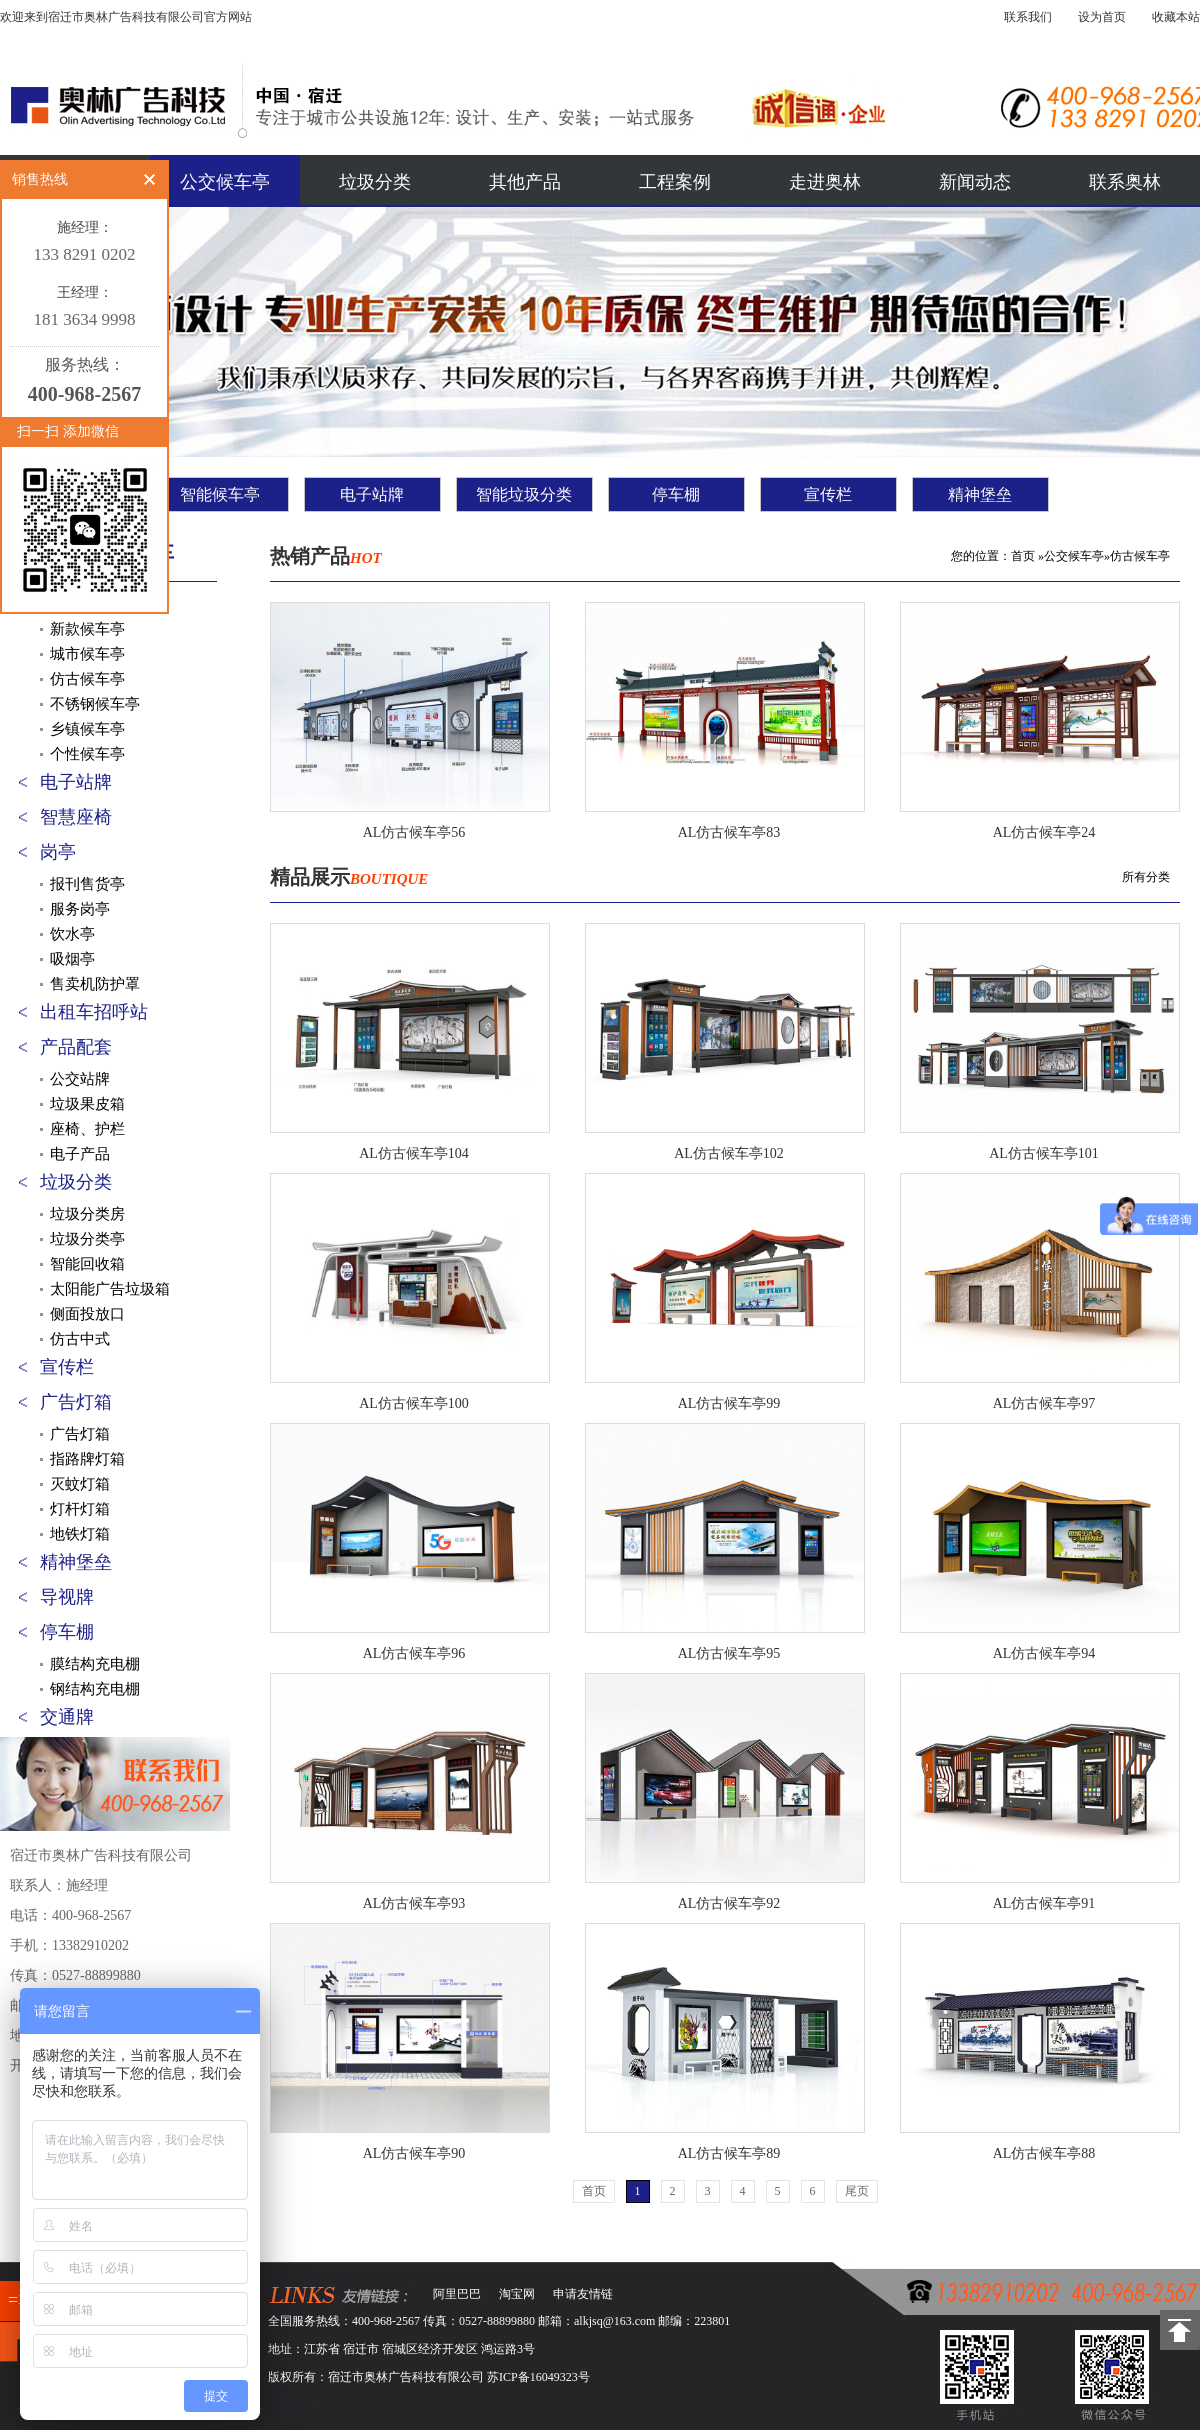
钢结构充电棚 (95, 1689)
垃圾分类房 (87, 1214)
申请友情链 (583, 2294)
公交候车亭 (225, 182)
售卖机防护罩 (95, 984)
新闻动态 (975, 182)
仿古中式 (80, 1339)
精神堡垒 (980, 494)
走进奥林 (825, 182)
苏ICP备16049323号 (538, 2377)
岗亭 (58, 852)
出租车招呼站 (94, 1012)
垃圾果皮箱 (87, 1104)
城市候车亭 (87, 654)
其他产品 (525, 182)
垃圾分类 (375, 182)
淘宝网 (517, 2294)
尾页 (857, 2191)
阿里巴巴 (457, 2294)
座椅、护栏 (87, 1129)
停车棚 (676, 494)
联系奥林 (1125, 182)
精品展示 (349, 877)
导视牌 (67, 1597)
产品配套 (76, 1047)
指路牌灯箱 (87, 1459)
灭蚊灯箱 (80, 1484)
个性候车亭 (87, 754)
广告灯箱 (76, 1402)
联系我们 (1028, 17)
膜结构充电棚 (95, 1664)
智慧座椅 (76, 817)
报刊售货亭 (87, 884)
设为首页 (1102, 17)
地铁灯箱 (80, 1534)
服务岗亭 (80, 909)
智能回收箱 (87, 1264)
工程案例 (675, 182)
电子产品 (80, 1154)
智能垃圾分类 (524, 494)
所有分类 (1146, 877)
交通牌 (67, 1717)
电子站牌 (372, 494)
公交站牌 (80, 1079)
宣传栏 (828, 494)
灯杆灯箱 (80, 1509)
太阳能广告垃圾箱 (110, 1289)
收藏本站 (1176, 17)
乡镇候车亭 (87, 729)
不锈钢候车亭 (95, 704)
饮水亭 (72, 934)
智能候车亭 (220, 494)
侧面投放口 (87, 1314)
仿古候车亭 (87, 679)
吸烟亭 (72, 959)
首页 (1023, 556)
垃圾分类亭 (87, 1239)
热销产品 (326, 556)
